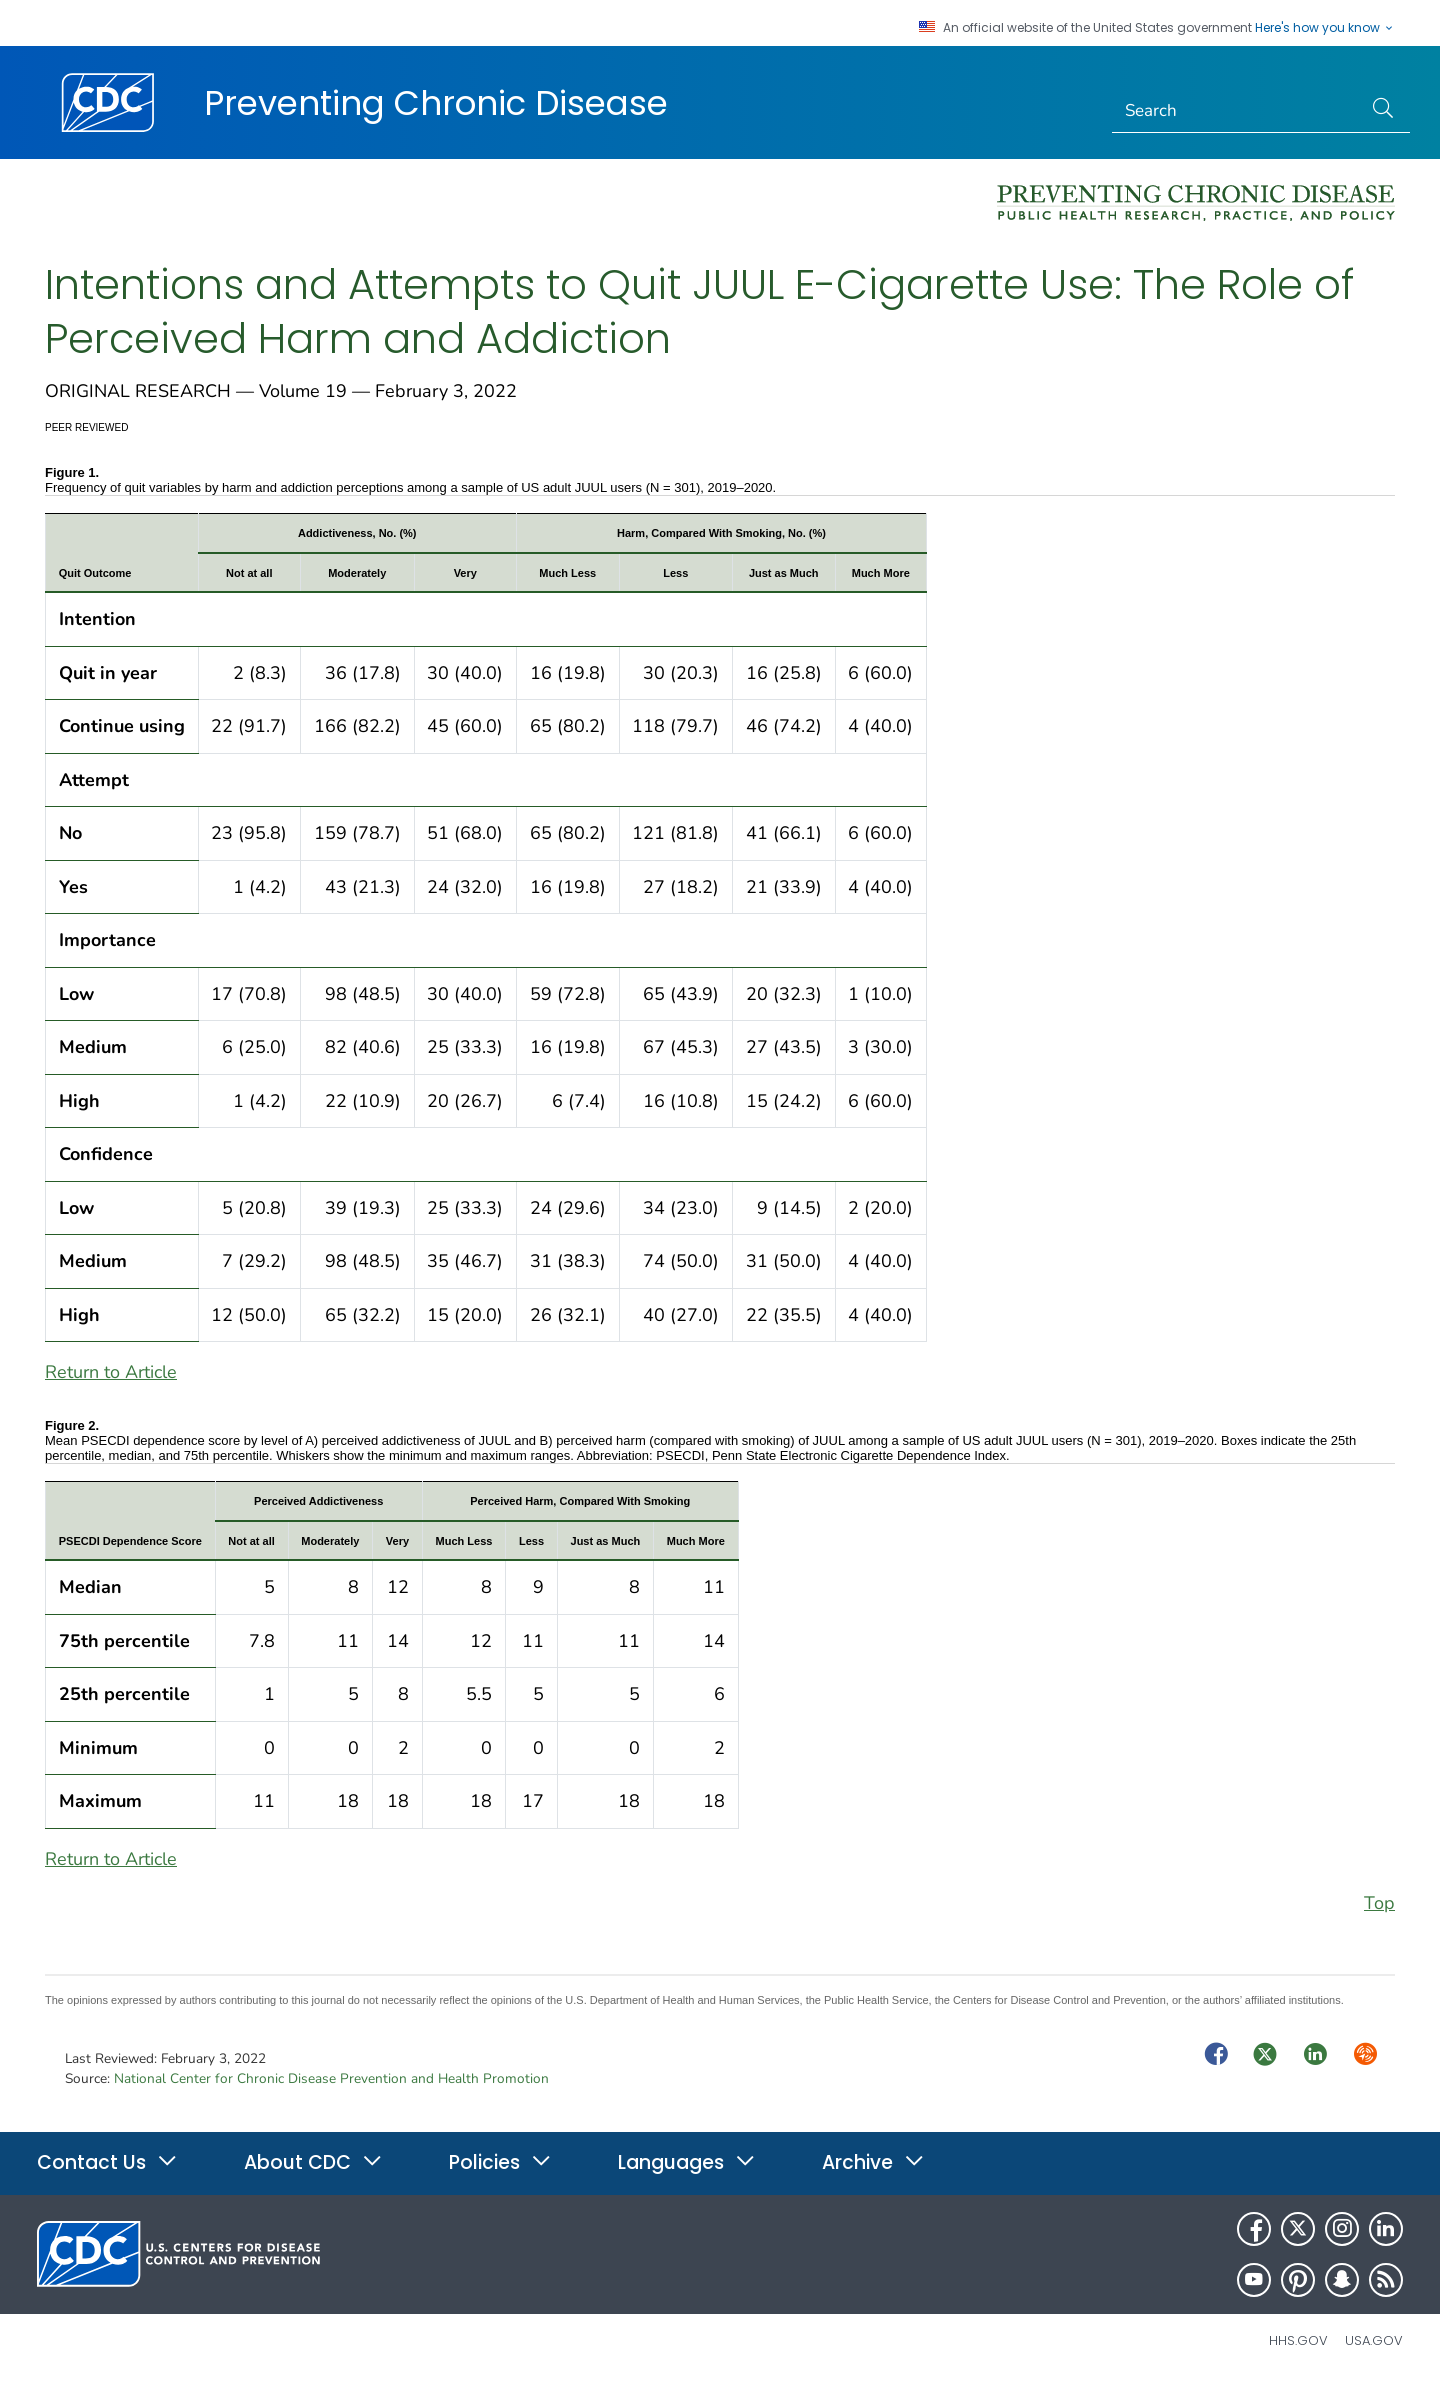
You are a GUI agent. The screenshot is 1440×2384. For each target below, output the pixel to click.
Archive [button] (873, 2162)
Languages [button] (687, 2162)
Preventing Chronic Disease (436, 103)
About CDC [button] (313, 2162)
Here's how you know (1325, 28)
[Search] (1237, 111)
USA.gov (1374, 2340)
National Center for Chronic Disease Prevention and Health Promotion (331, 2078)
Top (1379, 1903)
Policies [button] (500, 2162)
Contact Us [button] (107, 2162)
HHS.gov (1298, 2340)
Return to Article (111, 1372)
